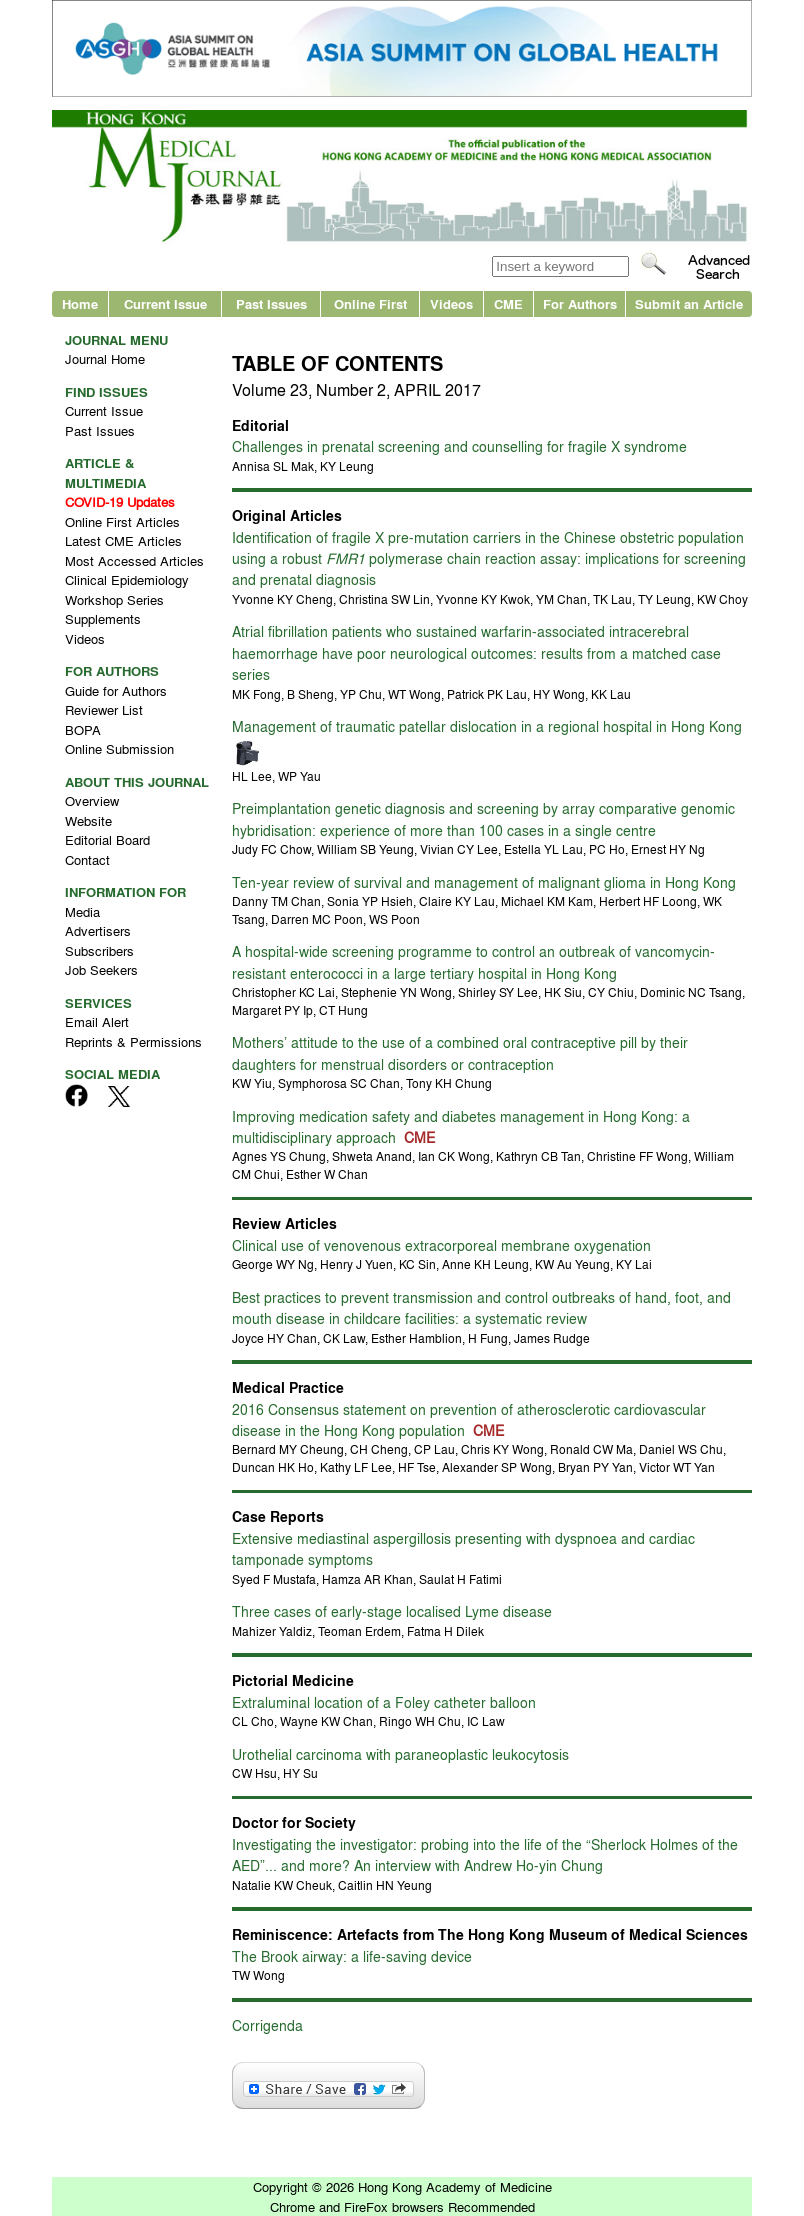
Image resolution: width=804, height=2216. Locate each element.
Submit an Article (689, 303)
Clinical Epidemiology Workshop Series (127, 589)
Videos (451, 303)
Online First (370, 303)
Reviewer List (104, 709)
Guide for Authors (116, 690)
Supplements (103, 618)
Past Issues (271, 303)
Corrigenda (267, 2025)
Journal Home (105, 358)
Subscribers (99, 950)
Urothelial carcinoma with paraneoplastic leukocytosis (400, 1754)
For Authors (580, 303)
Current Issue (165, 303)
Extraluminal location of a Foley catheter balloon (384, 1702)
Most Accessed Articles (134, 560)
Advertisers (98, 930)
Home (80, 303)
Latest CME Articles (123, 540)
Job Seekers (101, 969)
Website (88, 820)
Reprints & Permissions (133, 1041)
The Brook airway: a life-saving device (352, 1956)
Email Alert (97, 1021)
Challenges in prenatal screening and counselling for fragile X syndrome (459, 446)
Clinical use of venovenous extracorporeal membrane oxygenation (441, 1245)
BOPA (83, 729)
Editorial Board (107, 839)
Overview (92, 800)
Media (82, 911)
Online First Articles (122, 521)
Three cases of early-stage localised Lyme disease (392, 1611)
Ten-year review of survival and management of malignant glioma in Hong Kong (484, 882)
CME (508, 303)
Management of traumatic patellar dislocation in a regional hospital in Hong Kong (487, 726)
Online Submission (119, 748)
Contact (87, 859)
